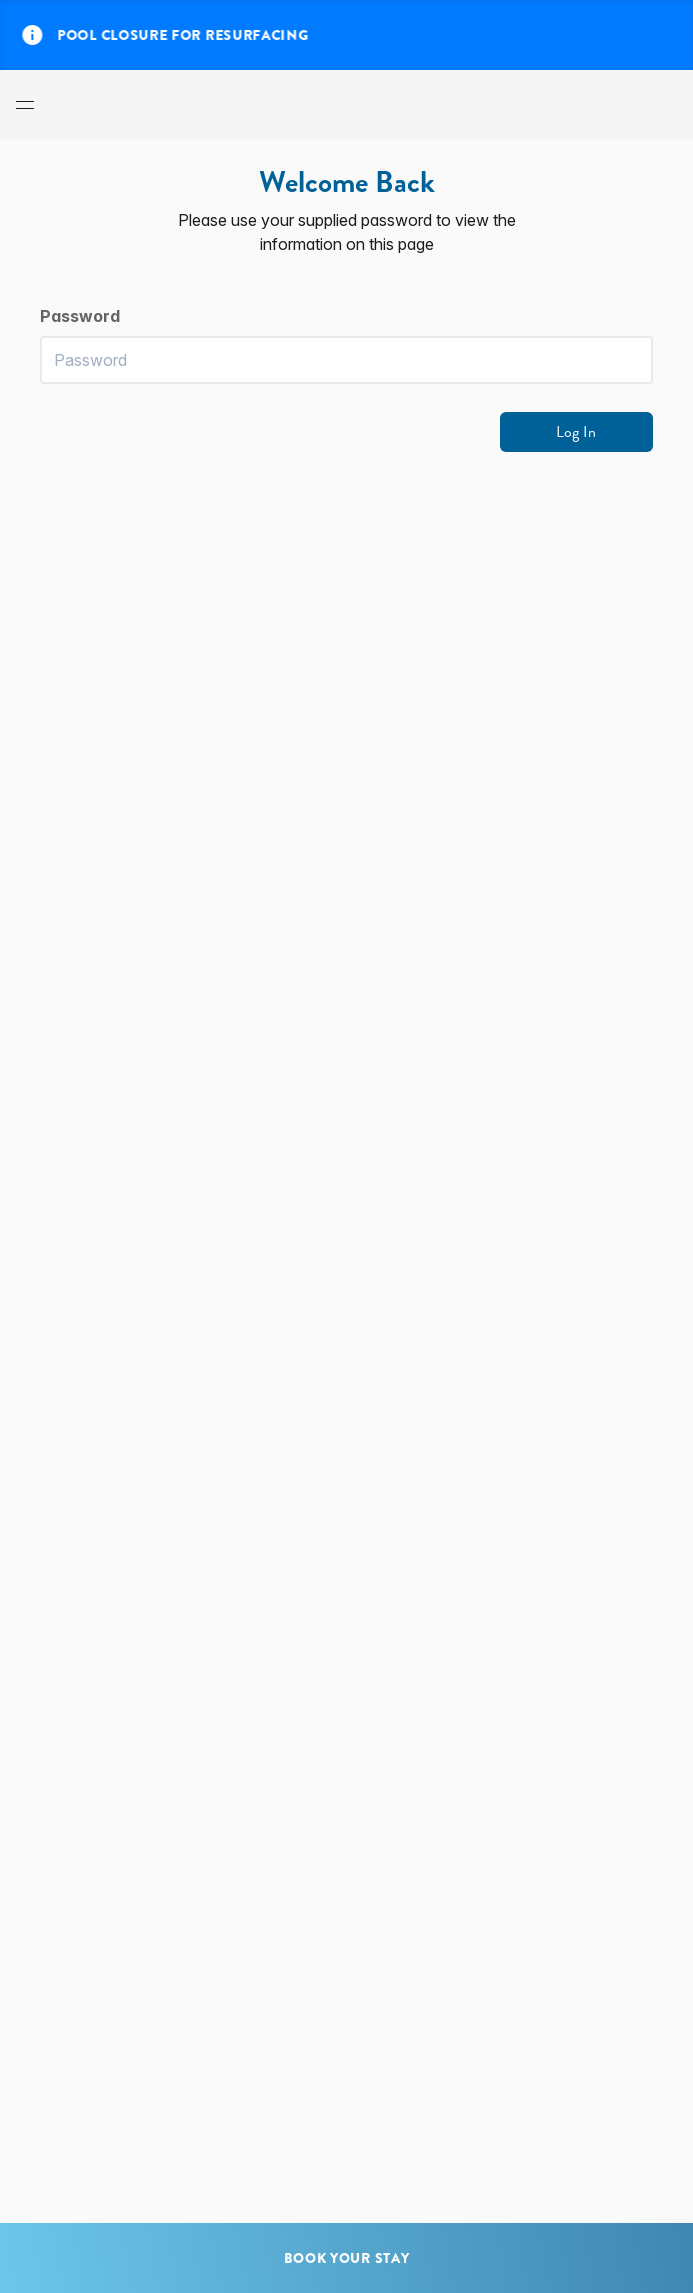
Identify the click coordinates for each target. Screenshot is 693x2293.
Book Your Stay (347, 2258)
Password (80, 316)
